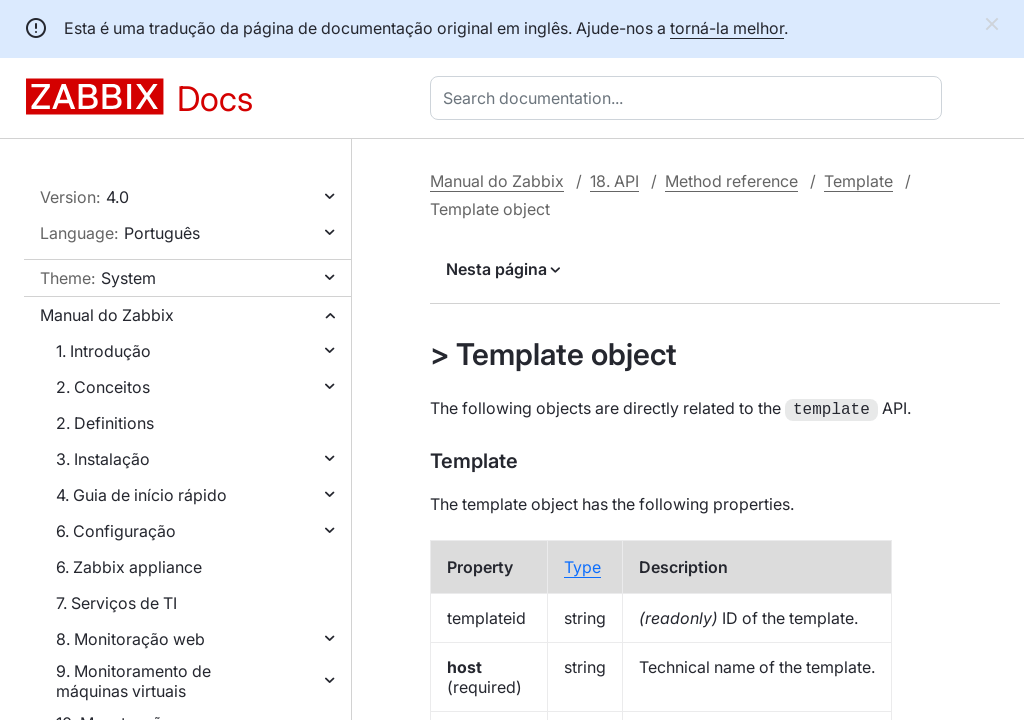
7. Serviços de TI (116, 603)
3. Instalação (103, 459)
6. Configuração (116, 531)
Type (582, 565)
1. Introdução (103, 351)
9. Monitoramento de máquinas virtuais (133, 681)
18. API (614, 181)
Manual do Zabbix (107, 315)
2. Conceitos (103, 387)
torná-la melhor (727, 28)
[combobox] (690, 98)
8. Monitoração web (130, 639)
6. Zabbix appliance (129, 567)
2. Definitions (105, 423)
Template (858, 181)
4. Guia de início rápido (141, 495)
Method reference (731, 181)
